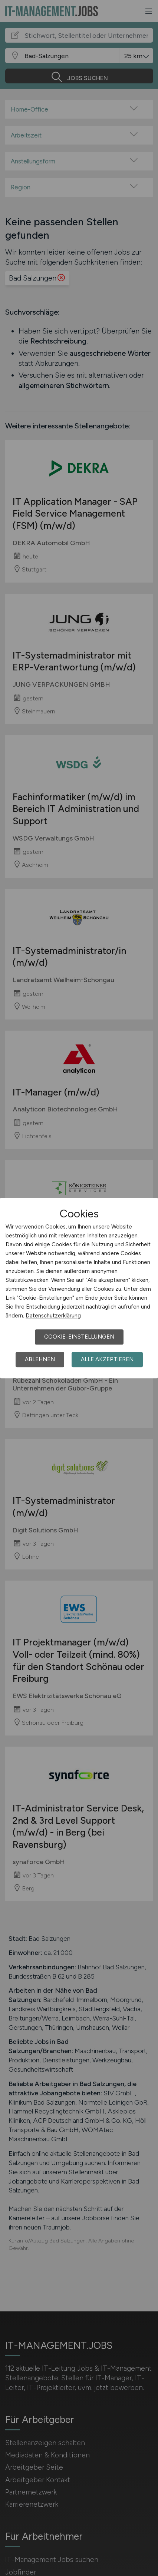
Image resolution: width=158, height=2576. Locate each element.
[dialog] (79, 1288)
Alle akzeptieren (107, 1359)
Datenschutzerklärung (53, 1315)
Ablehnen (40, 1359)
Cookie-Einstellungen (79, 1336)
